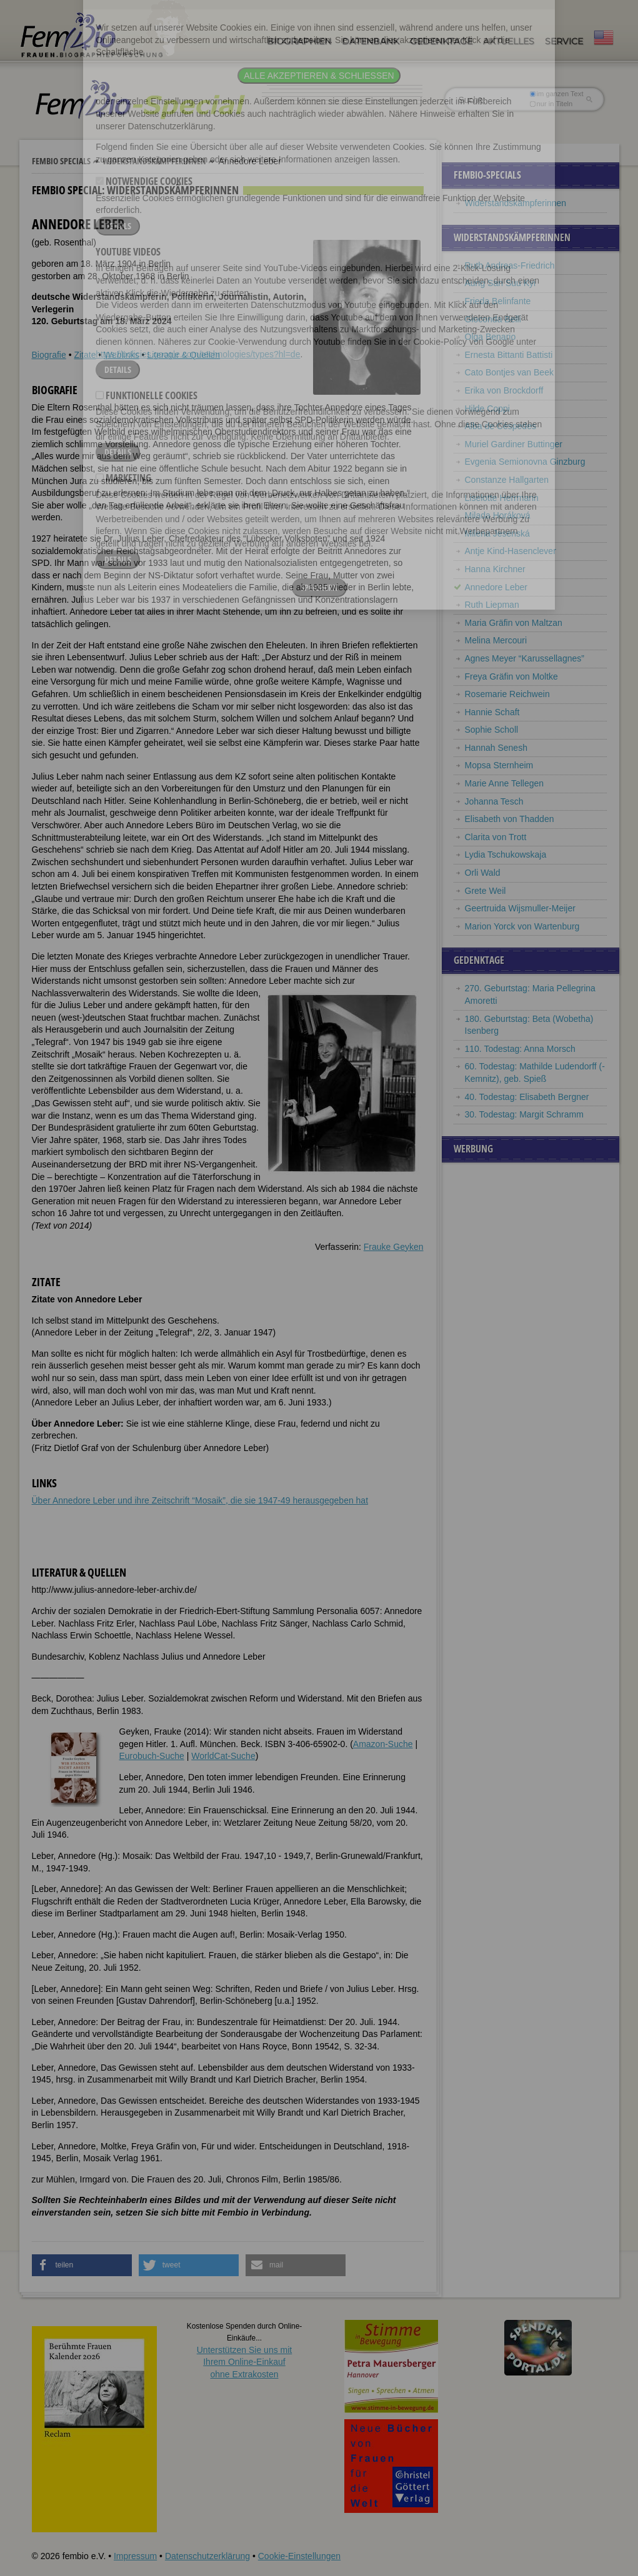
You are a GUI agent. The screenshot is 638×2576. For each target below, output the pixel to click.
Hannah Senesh (496, 748)
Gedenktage (441, 41)
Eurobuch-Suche (151, 1756)
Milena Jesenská (497, 533)
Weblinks (121, 355)
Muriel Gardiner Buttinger (513, 444)
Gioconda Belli (493, 319)
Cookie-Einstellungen (299, 2556)
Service (564, 41)
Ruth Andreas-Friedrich (510, 265)
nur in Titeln (550, 103)
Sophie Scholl (492, 730)
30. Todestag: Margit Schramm (524, 1114)
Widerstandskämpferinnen (154, 161)
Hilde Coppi (487, 409)
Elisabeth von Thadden (509, 819)
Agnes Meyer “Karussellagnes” (524, 658)
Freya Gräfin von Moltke (511, 676)
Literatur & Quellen (183, 355)
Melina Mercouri (496, 640)
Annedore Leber (496, 587)
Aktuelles (508, 41)
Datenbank (370, 41)
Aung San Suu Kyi (500, 283)
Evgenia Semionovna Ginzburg (525, 462)
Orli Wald (483, 873)
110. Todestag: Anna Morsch (520, 1049)
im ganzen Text (556, 93)
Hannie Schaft (492, 712)
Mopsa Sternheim (499, 765)
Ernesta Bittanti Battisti (509, 355)
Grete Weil (485, 891)
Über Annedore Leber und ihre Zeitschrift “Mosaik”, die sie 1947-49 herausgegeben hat (200, 1500)
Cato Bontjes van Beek (509, 372)
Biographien (299, 41)
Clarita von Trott (496, 837)
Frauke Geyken (394, 1247)
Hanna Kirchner (495, 569)
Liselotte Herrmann (502, 498)
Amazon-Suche (383, 1744)
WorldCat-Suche (223, 1756)
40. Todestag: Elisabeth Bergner (527, 1097)
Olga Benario (490, 337)
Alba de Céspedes (500, 426)
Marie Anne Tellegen (504, 783)
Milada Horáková (498, 515)
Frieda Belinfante (498, 301)
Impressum (135, 2556)
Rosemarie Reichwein (507, 694)
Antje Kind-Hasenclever (510, 551)
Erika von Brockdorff (504, 390)
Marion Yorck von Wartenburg (522, 926)
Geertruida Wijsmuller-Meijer (520, 908)
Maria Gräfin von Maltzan (513, 623)
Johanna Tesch (494, 801)
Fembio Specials (61, 161)
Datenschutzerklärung (207, 2556)
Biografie (49, 355)
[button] (82, 2265)
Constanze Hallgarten (507, 480)
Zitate (85, 355)
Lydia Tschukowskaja (506, 854)
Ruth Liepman (492, 605)
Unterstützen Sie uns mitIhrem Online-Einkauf (244, 2362)
